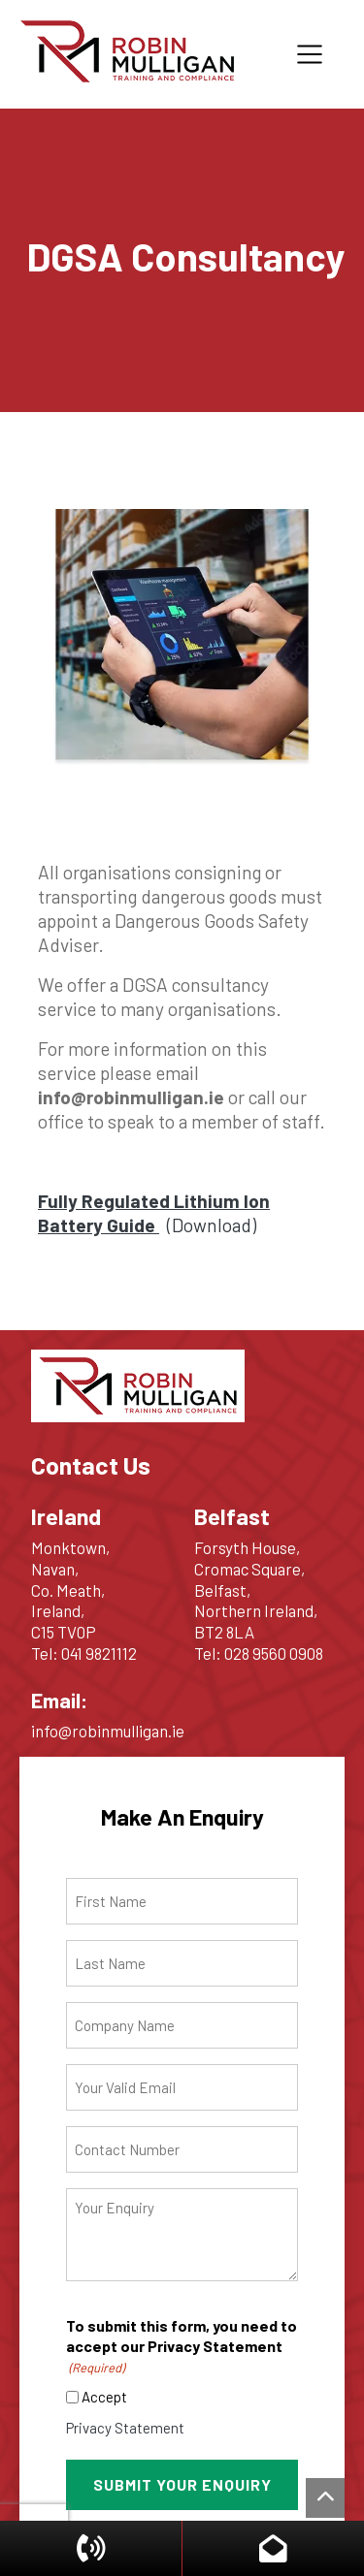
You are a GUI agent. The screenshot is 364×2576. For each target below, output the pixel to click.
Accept (104, 2396)
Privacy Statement (125, 2427)
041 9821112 (99, 1653)
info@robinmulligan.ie (107, 1730)
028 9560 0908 (273, 1653)
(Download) (154, 1213)
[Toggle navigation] (309, 54)
